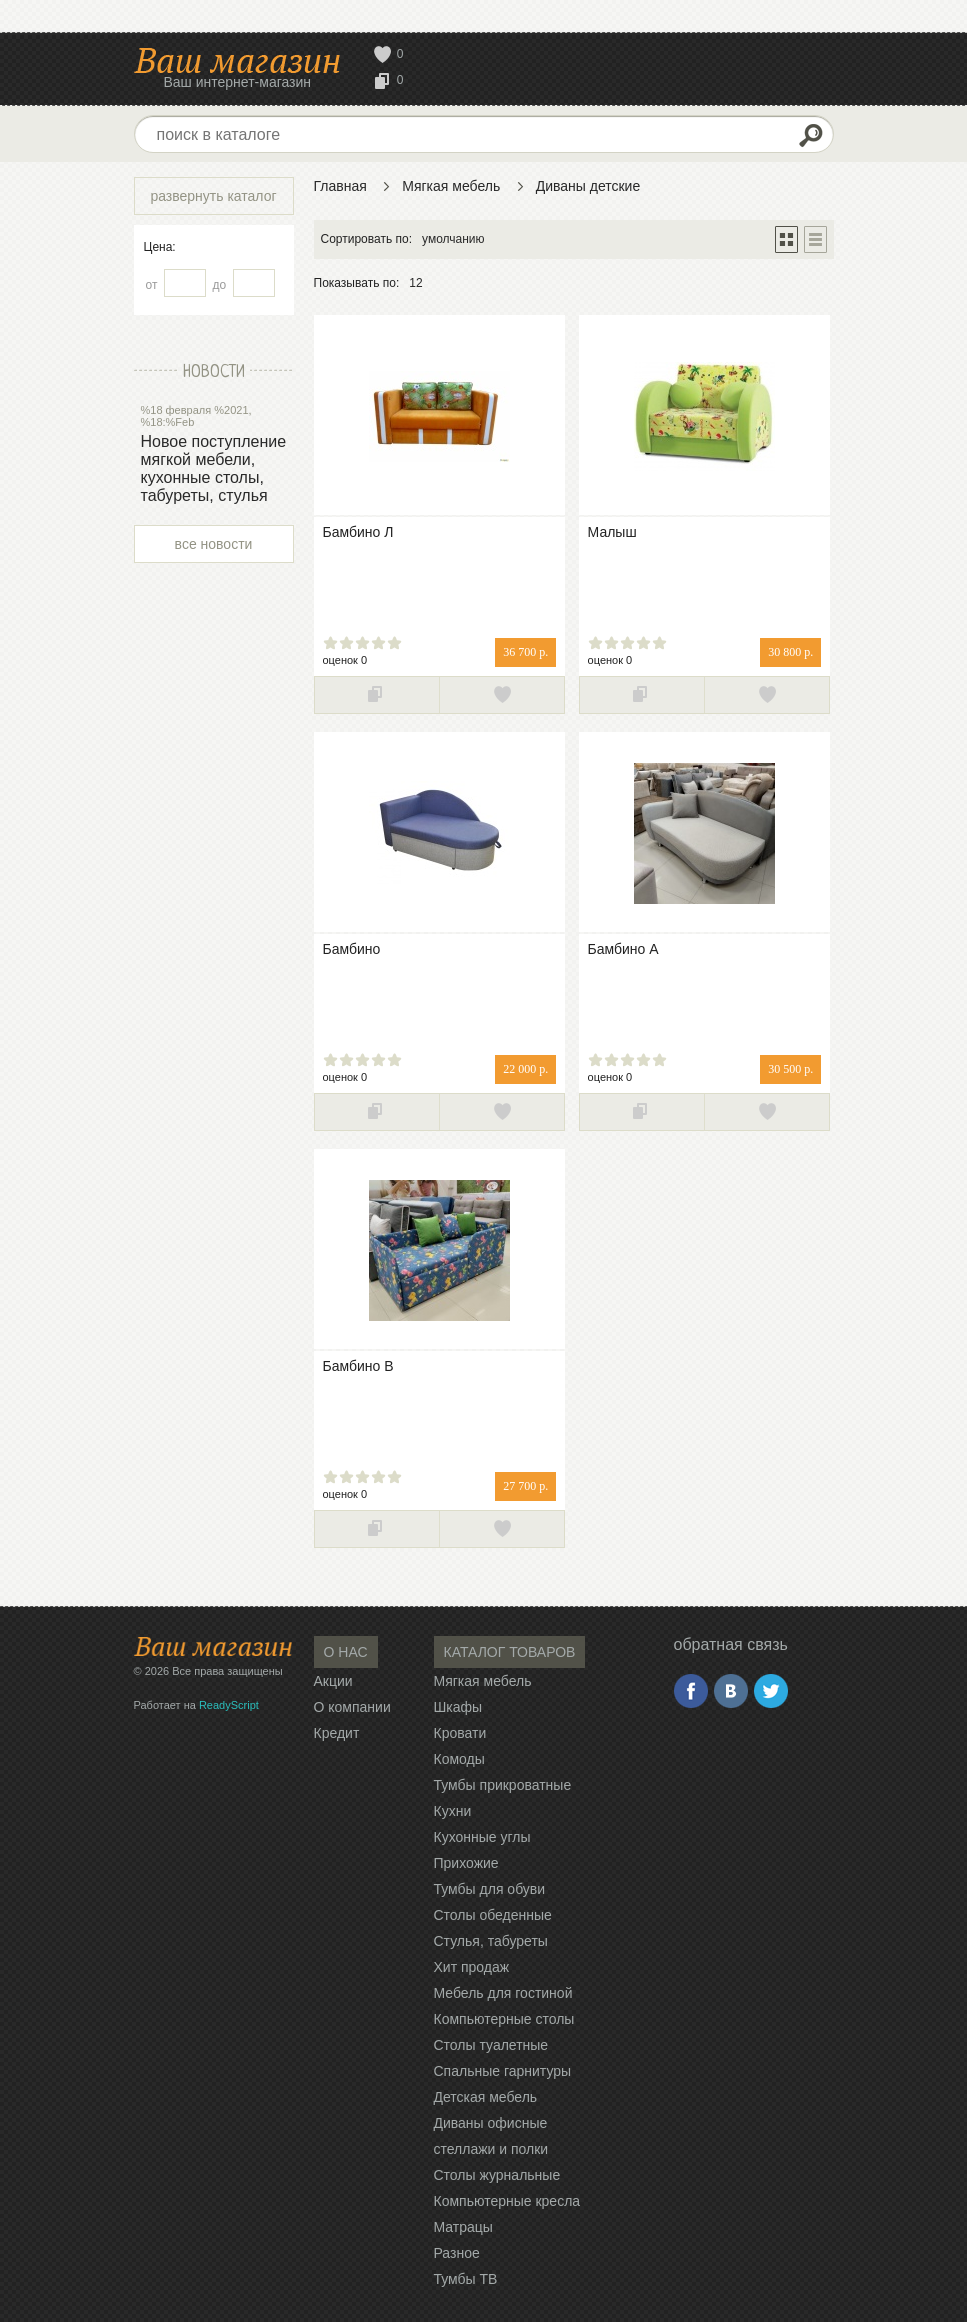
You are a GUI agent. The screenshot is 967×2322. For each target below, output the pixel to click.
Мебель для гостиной (503, 1993)
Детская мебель (486, 2097)
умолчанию (453, 239)
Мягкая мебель (451, 186)
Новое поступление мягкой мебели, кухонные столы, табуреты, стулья (214, 468)
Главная (340, 186)
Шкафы (458, 1707)
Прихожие (466, 1863)
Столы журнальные (497, 2175)
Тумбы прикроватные (503, 1785)
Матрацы (463, 2227)
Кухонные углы (482, 1837)
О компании (352, 1707)
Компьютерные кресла (507, 2201)
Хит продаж (472, 1967)
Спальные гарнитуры (503, 2071)
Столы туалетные (491, 2045)
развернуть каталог (213, 196)
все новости (214, 544)
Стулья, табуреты (491, 1941)
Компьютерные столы (504, 2019)
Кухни (453, 1811)
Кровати (460, 1733)
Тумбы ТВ (466, 2279)
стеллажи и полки (491, 2149)
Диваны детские (588, 186)
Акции (333, 1681)
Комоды (459, 1759)
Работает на (196, 1705)
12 (415, 283)
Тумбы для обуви (490, 1889)
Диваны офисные (491, 2123)
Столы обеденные (493, 1915)
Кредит (337, 1733)
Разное (457, 2253)
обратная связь (731, 1644)
